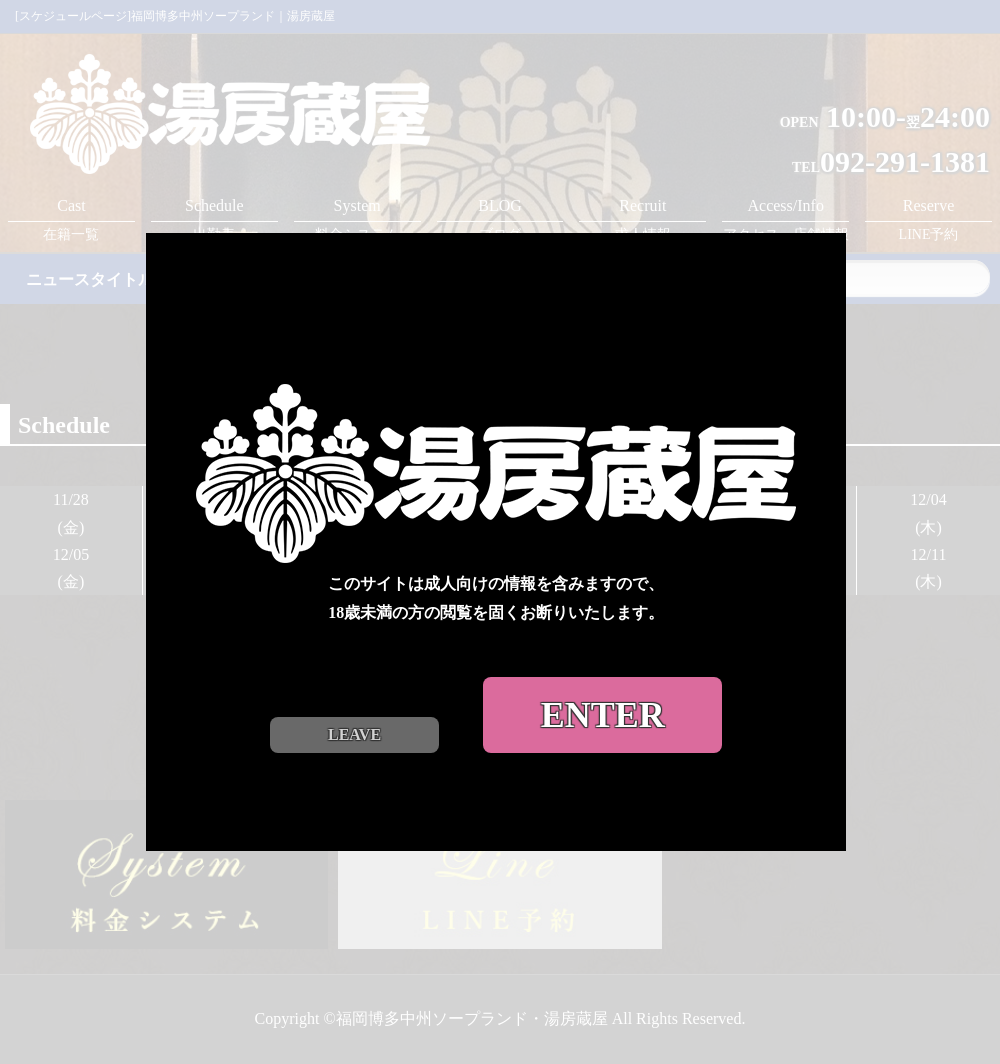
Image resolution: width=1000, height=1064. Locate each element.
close (840, 217)
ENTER (606, 708)
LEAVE (358, 727)
